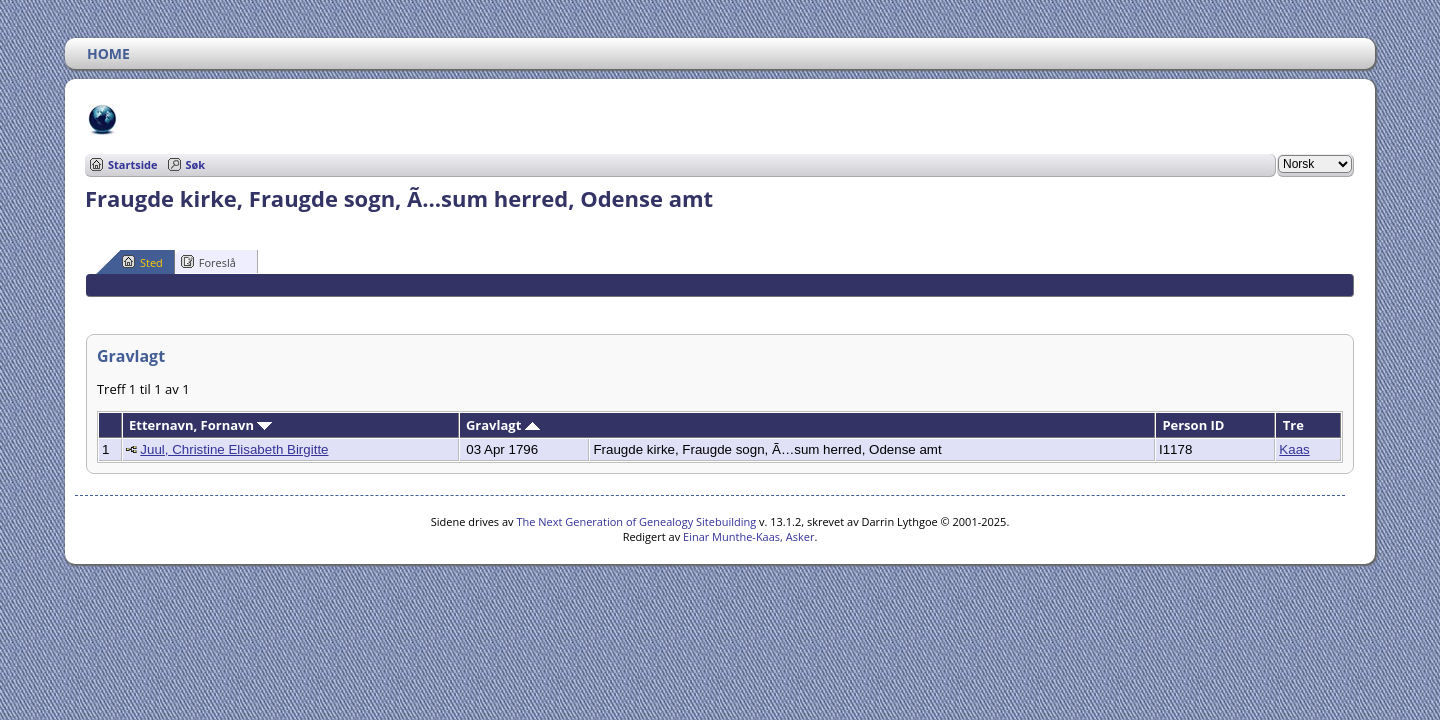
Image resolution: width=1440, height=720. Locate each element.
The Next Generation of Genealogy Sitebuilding (636, 521)
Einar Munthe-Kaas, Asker (748, 536)
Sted (142, 262)
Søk (196, 164)
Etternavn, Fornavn (200, 425)
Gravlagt (503, 425)
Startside (133, 164)
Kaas (1294, 449)
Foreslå (208, 262)
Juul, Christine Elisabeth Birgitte (234, 449)
